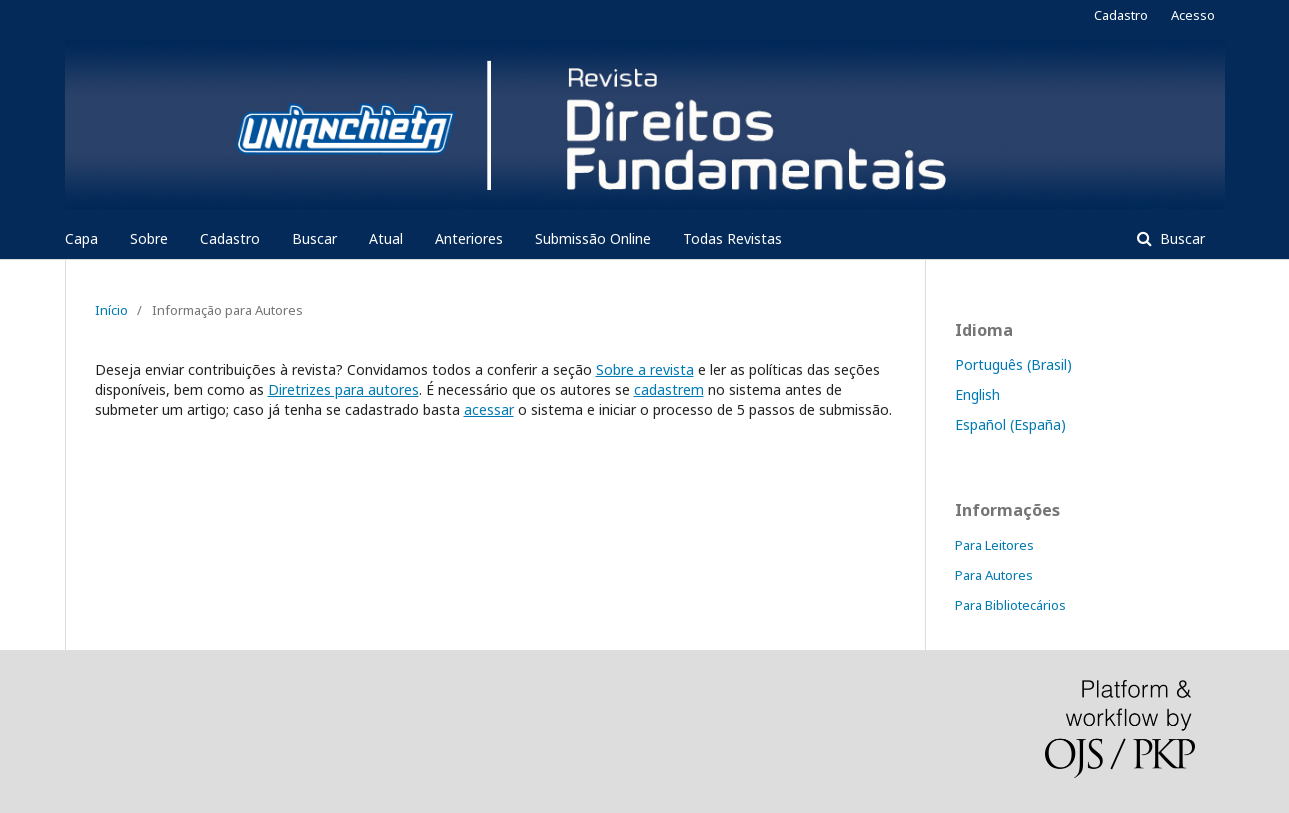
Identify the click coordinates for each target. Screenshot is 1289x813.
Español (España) (1010, 424)
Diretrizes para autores (343, 389)
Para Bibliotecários (1010, 605)
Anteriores (469, 238)
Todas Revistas (732, 238)
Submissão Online (593, 238)
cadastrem (669, 389)
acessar (489, 409)
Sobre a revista (645, 369)
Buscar (314, 238)
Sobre (149, 238)
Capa (81, 238)
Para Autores (994, 575)
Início (111, 310)
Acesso (1193, 15)
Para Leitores (994, 545)
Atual (386, 238)
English (977, 394)
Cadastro (230, 238)
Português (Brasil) (1013, 364)
